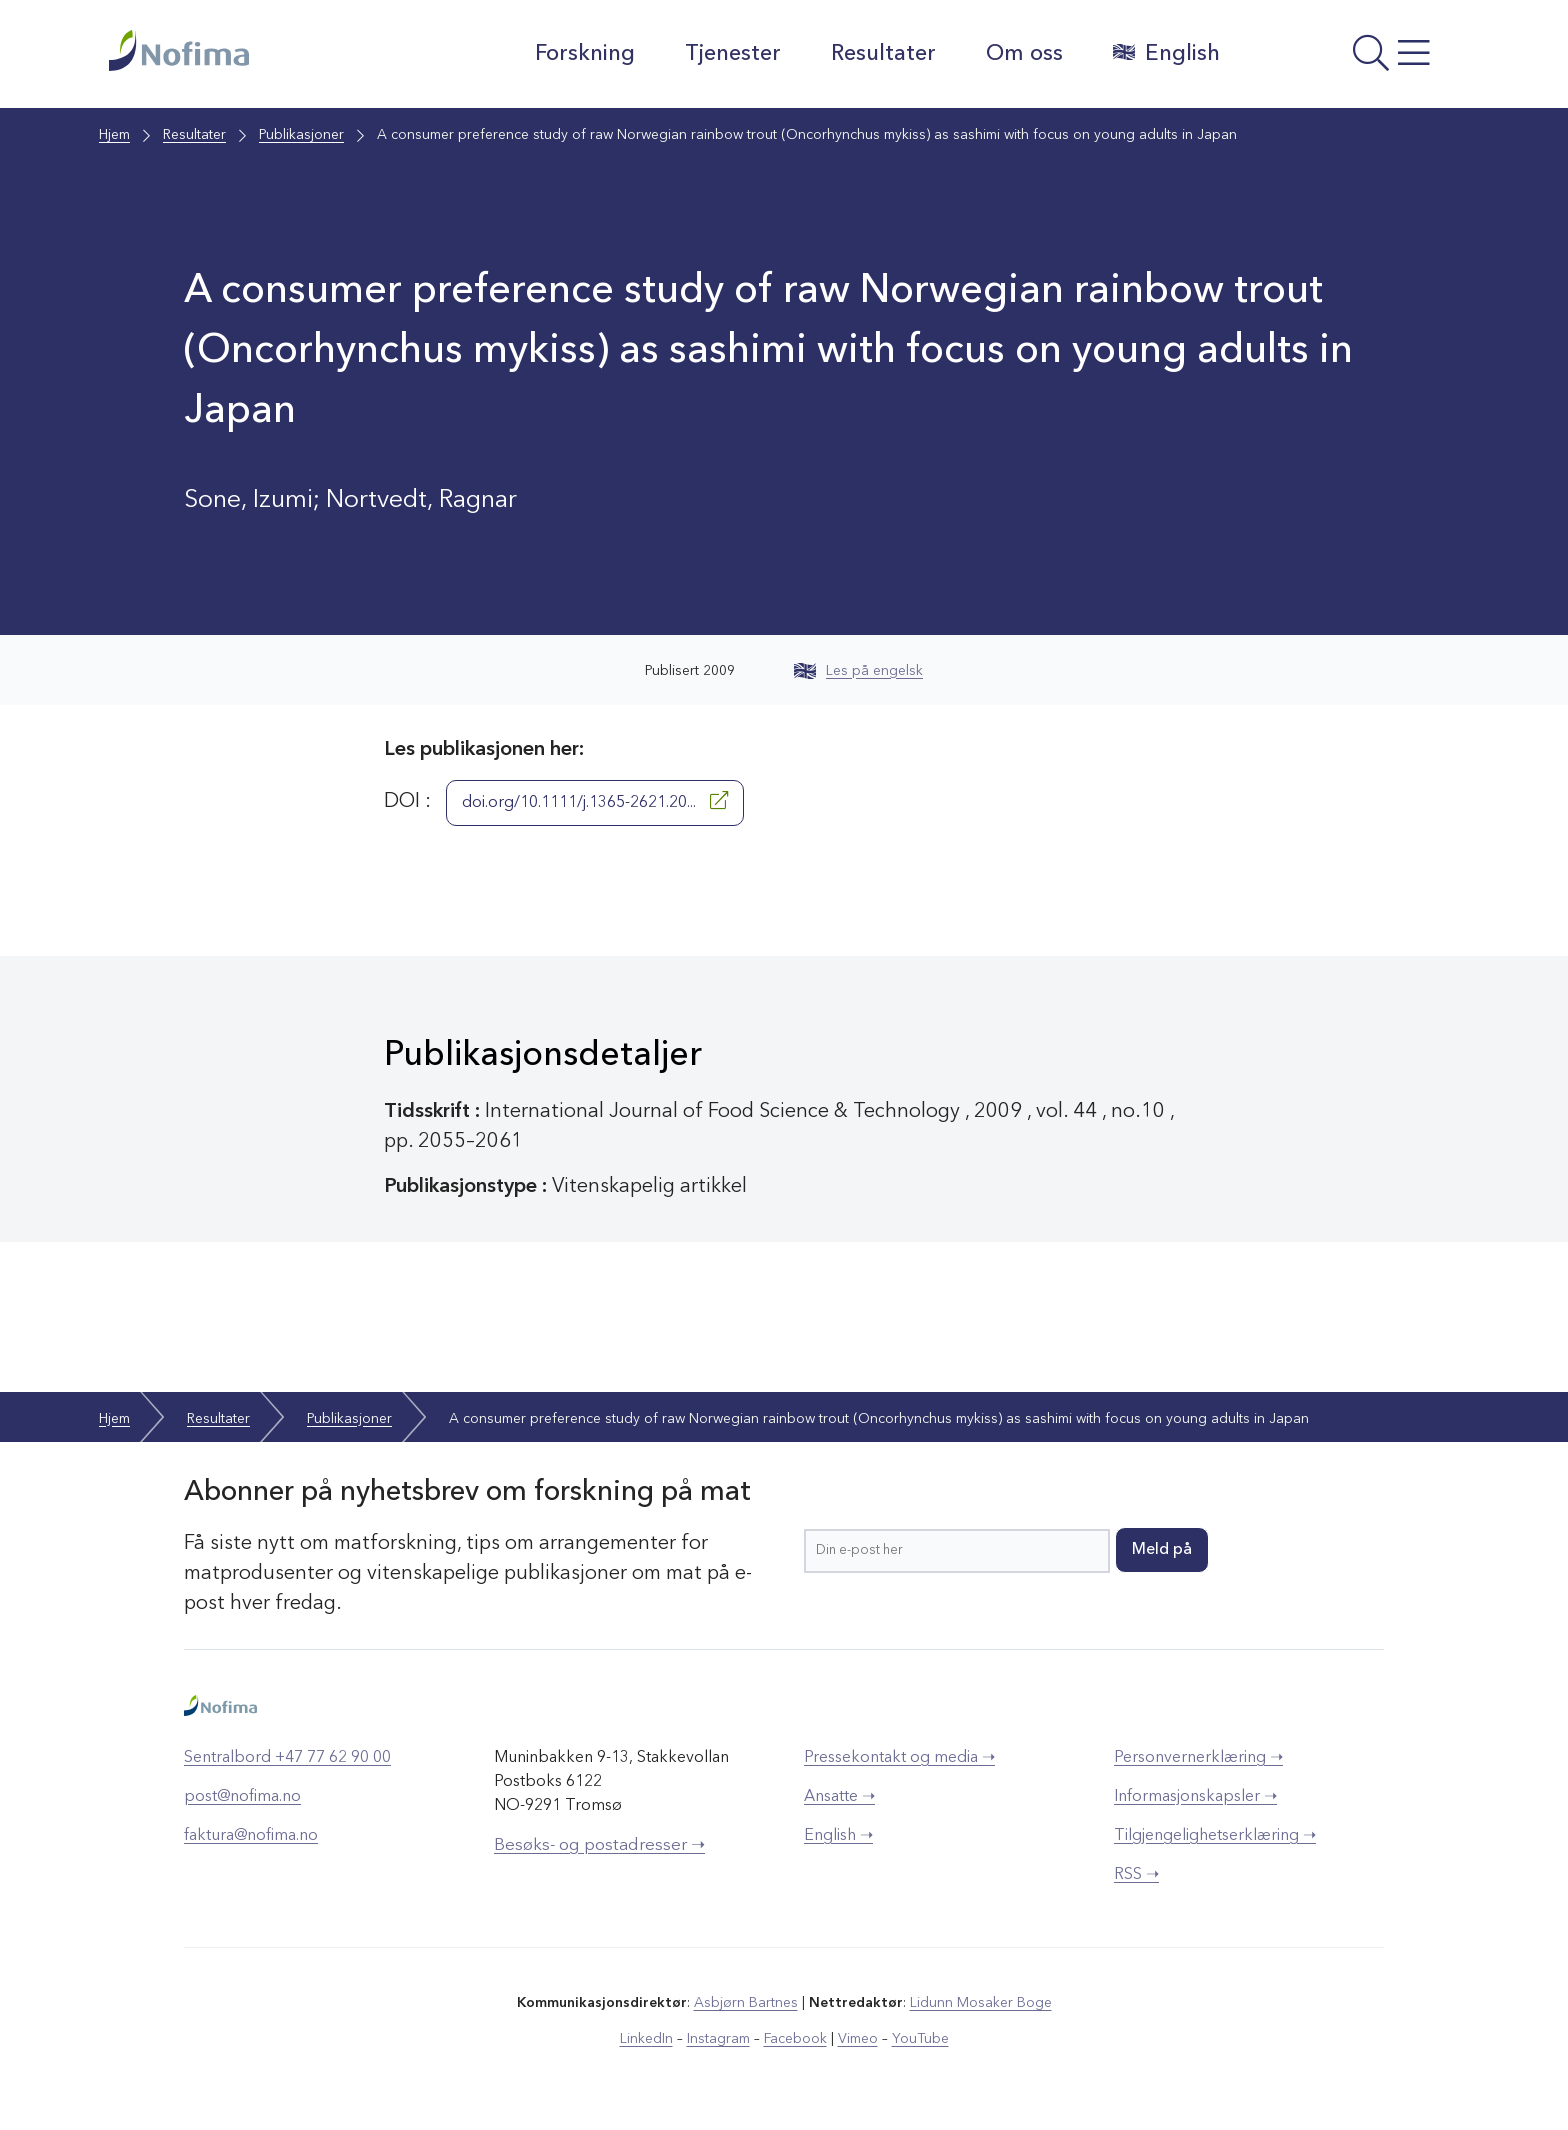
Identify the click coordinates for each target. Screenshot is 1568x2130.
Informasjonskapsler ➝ (1195, 1797)
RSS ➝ (1136, 1875)
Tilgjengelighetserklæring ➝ (1215, 1836)
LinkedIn (646, 2039)
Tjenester (733, 54)
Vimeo (858, 2039)
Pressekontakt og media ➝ (899, 1758)
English (1166, 53)
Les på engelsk (858, 671)
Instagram (718, 2039)
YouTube (920, 2039)
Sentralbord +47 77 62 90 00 (287, 1758)
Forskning (585, 54)
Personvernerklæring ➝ (1198, 1758)
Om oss (1024, 54)
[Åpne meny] (1349, 59)
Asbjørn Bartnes (746, 2003)
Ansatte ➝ (839, 1797)
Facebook (795, 2039)
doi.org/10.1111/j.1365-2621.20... (595, 801)
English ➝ (838, 1836)
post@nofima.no (242, 1797)
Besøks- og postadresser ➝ (599, 1845)
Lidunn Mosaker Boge (981, 2003)
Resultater (883, 54)
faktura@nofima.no (251, 1836)
